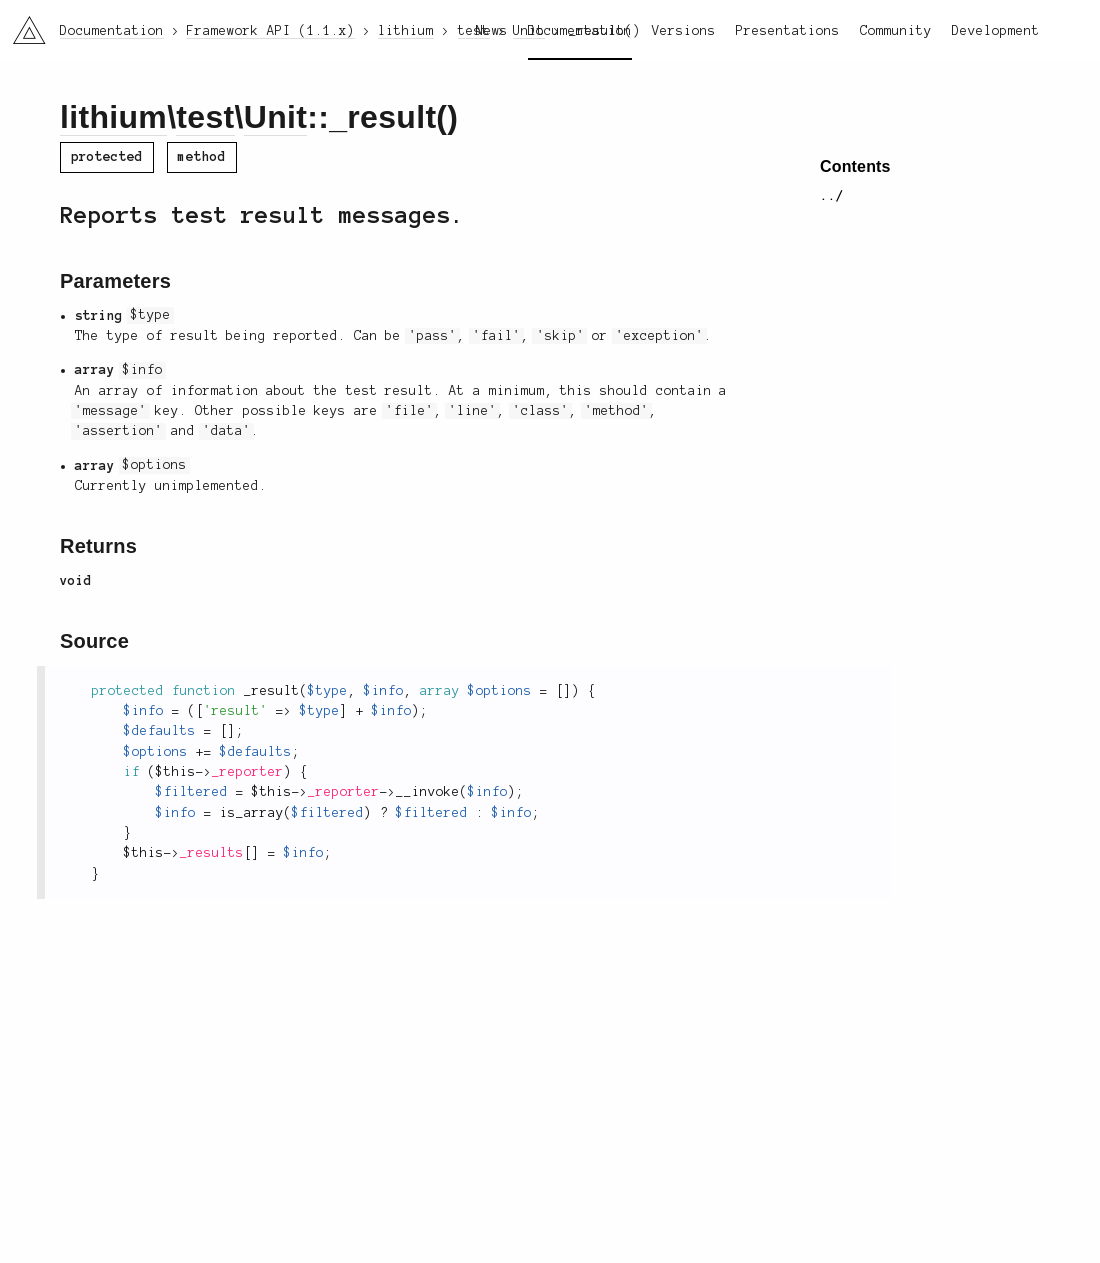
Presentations (788, 31)
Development (996, 31)
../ (832, 196)
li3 (22, 24)
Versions (684, 31)
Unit (275, 117)
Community (896, 31)
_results (212, 853)
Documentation (580, 31)
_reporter (248, 772)
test (205, 117)
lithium (113, 117)
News (492, 31)
